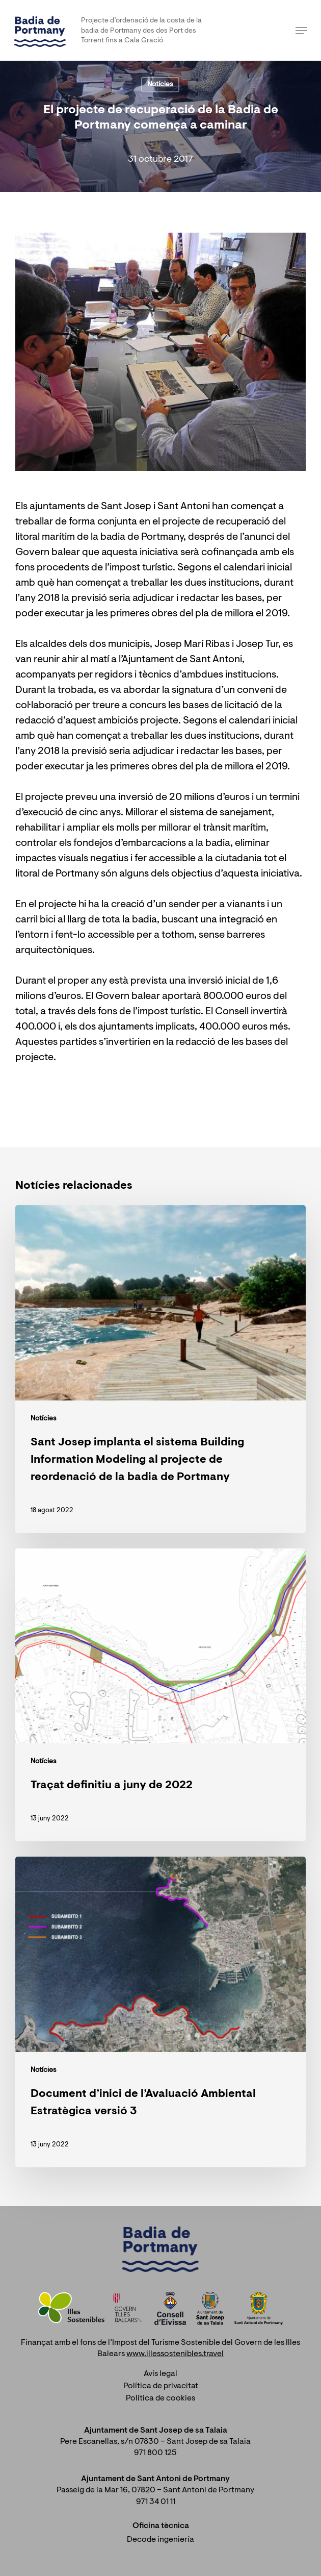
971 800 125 (155, 2453)
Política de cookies (160, 2398)
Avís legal (160, 2374)
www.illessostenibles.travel (175, 2354)
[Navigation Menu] (301, 31)
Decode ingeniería (160, 2540)
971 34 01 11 (155, 2502)
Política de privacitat (160, 2386)
